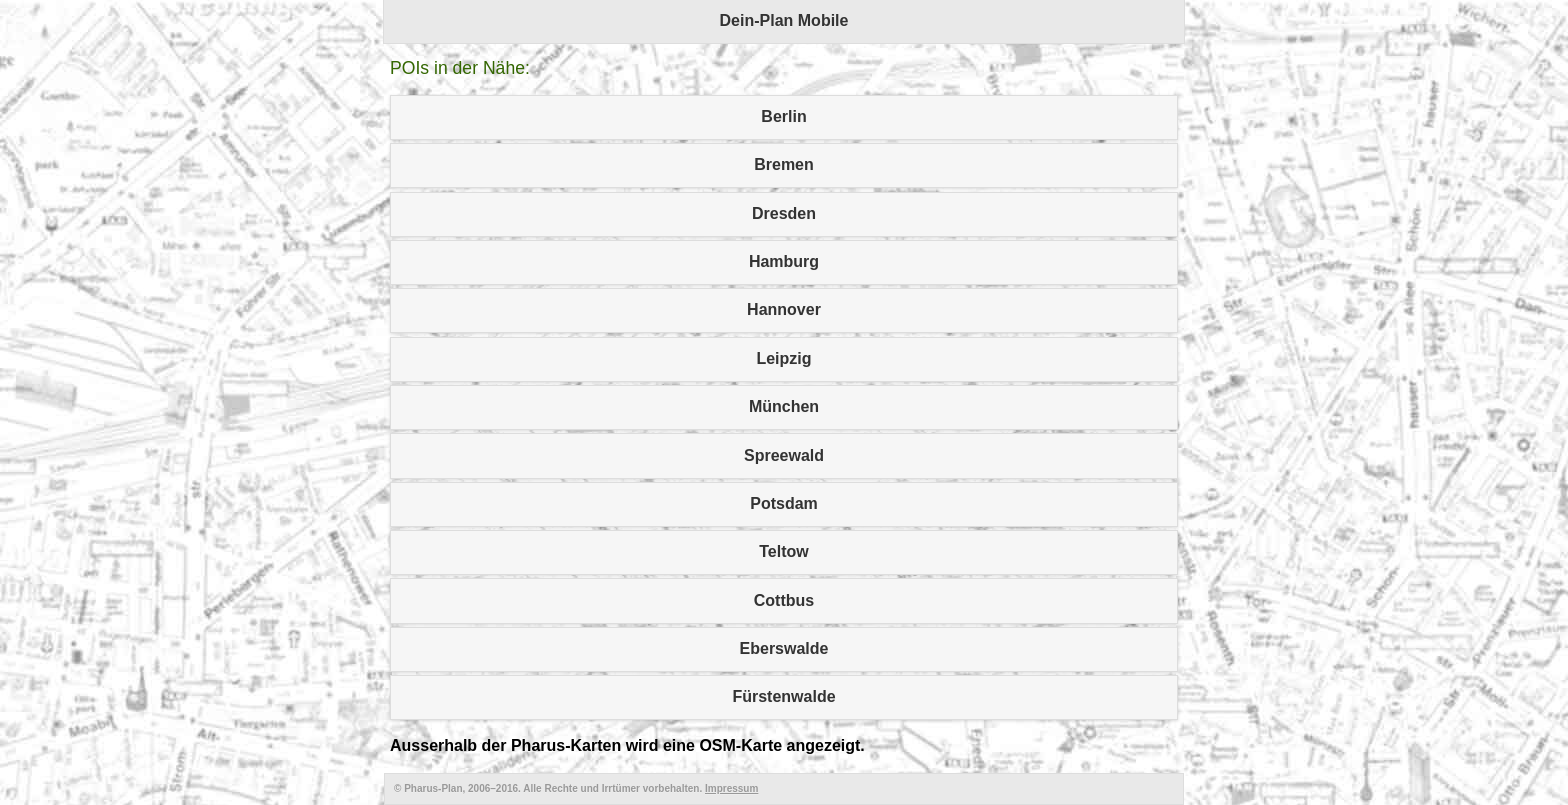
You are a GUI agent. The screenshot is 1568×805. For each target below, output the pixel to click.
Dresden (784, 213)
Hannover (784, 309)
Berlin (783, 116)
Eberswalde (784, 648)
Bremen (784, 164)
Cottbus (784, 600)
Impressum (731, 788)
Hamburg (784, 261)
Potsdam (784, 503)
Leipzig (783, 358)
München (784, 406)
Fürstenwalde (783, 696)
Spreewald (784, 455)
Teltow (783, 551)
